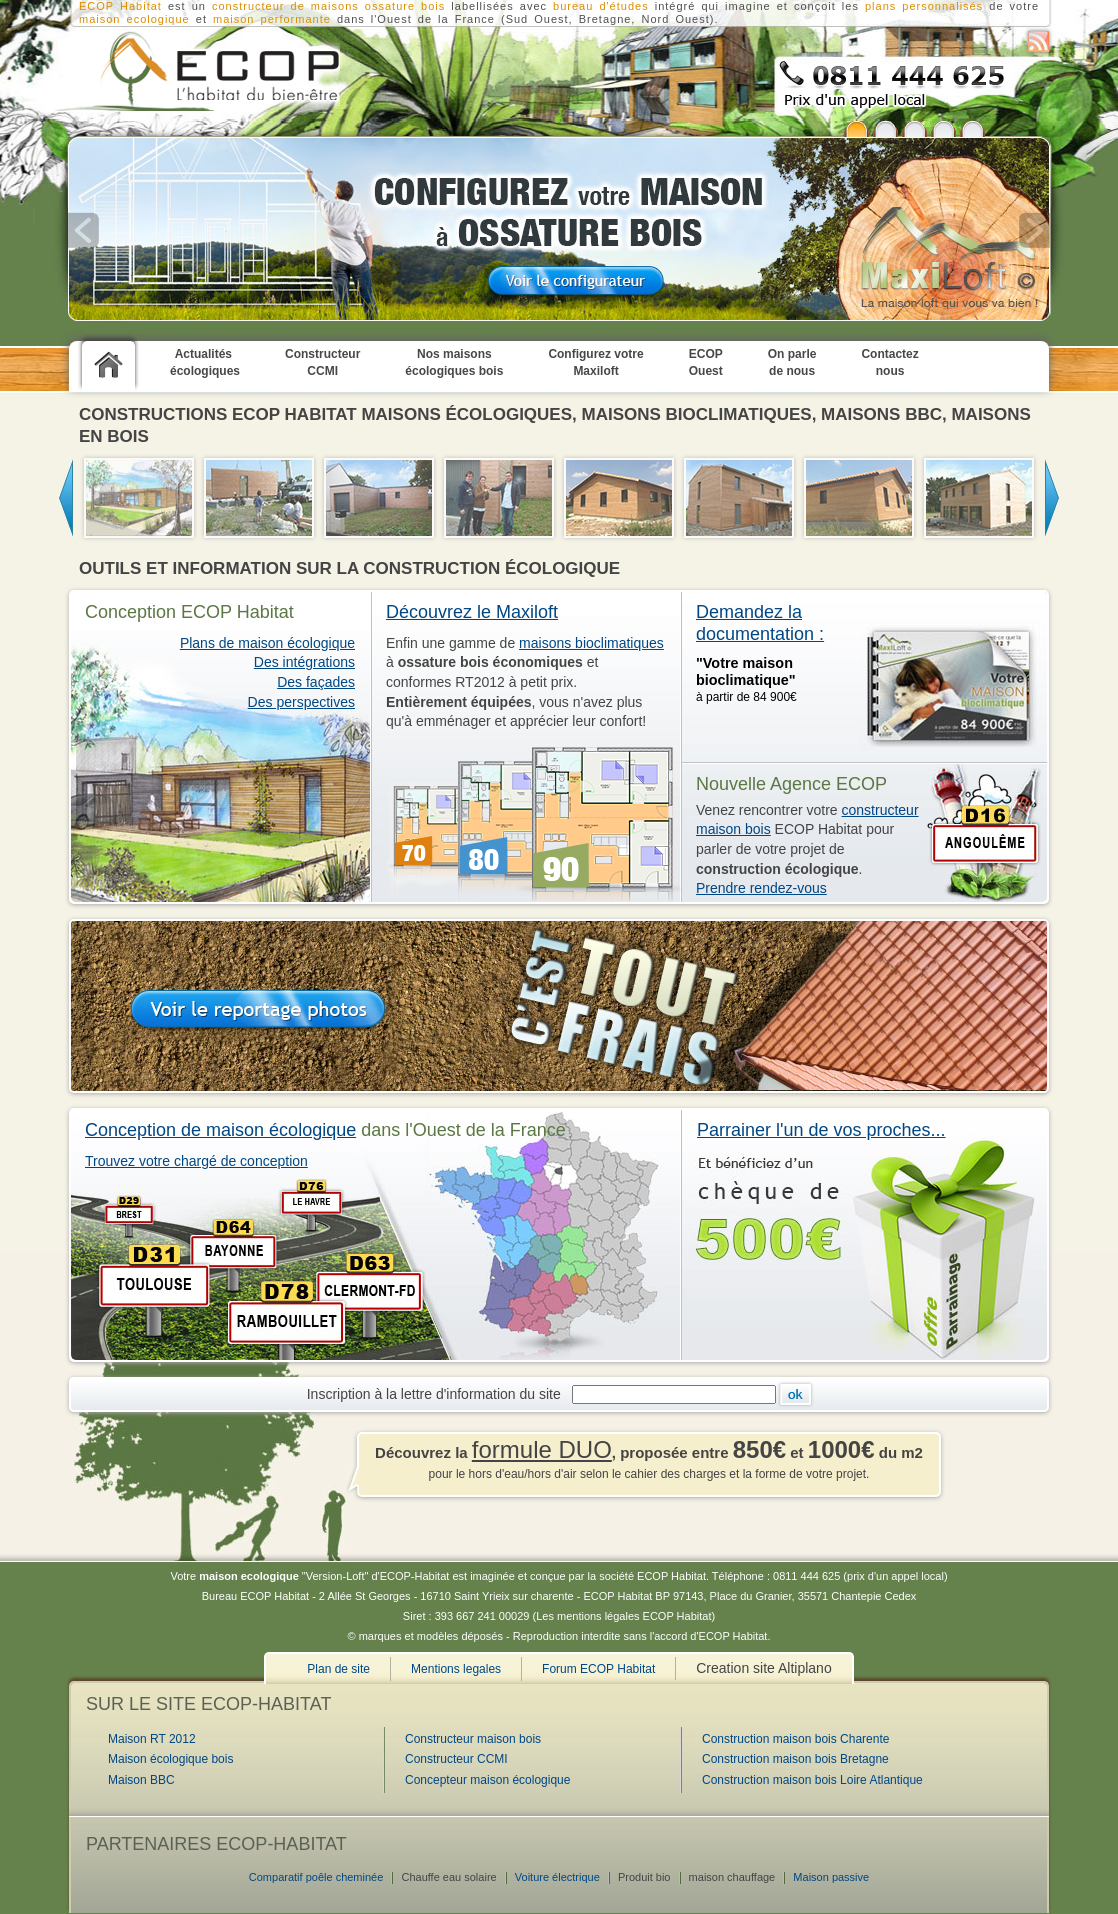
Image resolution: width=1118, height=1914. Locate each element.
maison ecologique (134, 19)
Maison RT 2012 (152, 1739)
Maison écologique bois (170, 1759)
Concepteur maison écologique (487, 1780)
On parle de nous (792, 362)
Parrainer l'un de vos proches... (821, 1130)
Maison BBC (141, 1780)
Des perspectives (301, 702)
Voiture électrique (557, 1877)
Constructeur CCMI (322, 362)
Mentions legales (456, 1669)
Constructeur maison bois (473, 1739)
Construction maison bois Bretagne (795, 1759)
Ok (795, 1394)
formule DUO (542, 1449)
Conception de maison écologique (220, 1130)
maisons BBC (881, 414)
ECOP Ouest (706, 362)
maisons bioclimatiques (697, 414)
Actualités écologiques (205, 362)
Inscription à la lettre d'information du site (438, 1394)
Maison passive (831, 1877)
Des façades (316, 682)
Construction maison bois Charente (795, 1739)
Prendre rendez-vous (761, 888)
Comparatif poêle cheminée (316, 1877)
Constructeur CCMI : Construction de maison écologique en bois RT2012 (193, 71)
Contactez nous (889, 362)
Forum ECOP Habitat (598, 1669)
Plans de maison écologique (267, 643)
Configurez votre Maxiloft (595, 362)
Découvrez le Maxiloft (472, 612)
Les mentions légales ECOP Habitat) (625, 1616)
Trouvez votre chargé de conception (196, 1161)
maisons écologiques (466, 414)
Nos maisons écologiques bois (454, 362)
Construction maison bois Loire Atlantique (812, 1780)
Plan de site (338, 1669)
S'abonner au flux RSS (1038, 41)
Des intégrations (304, 662)
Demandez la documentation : (760, 623)
